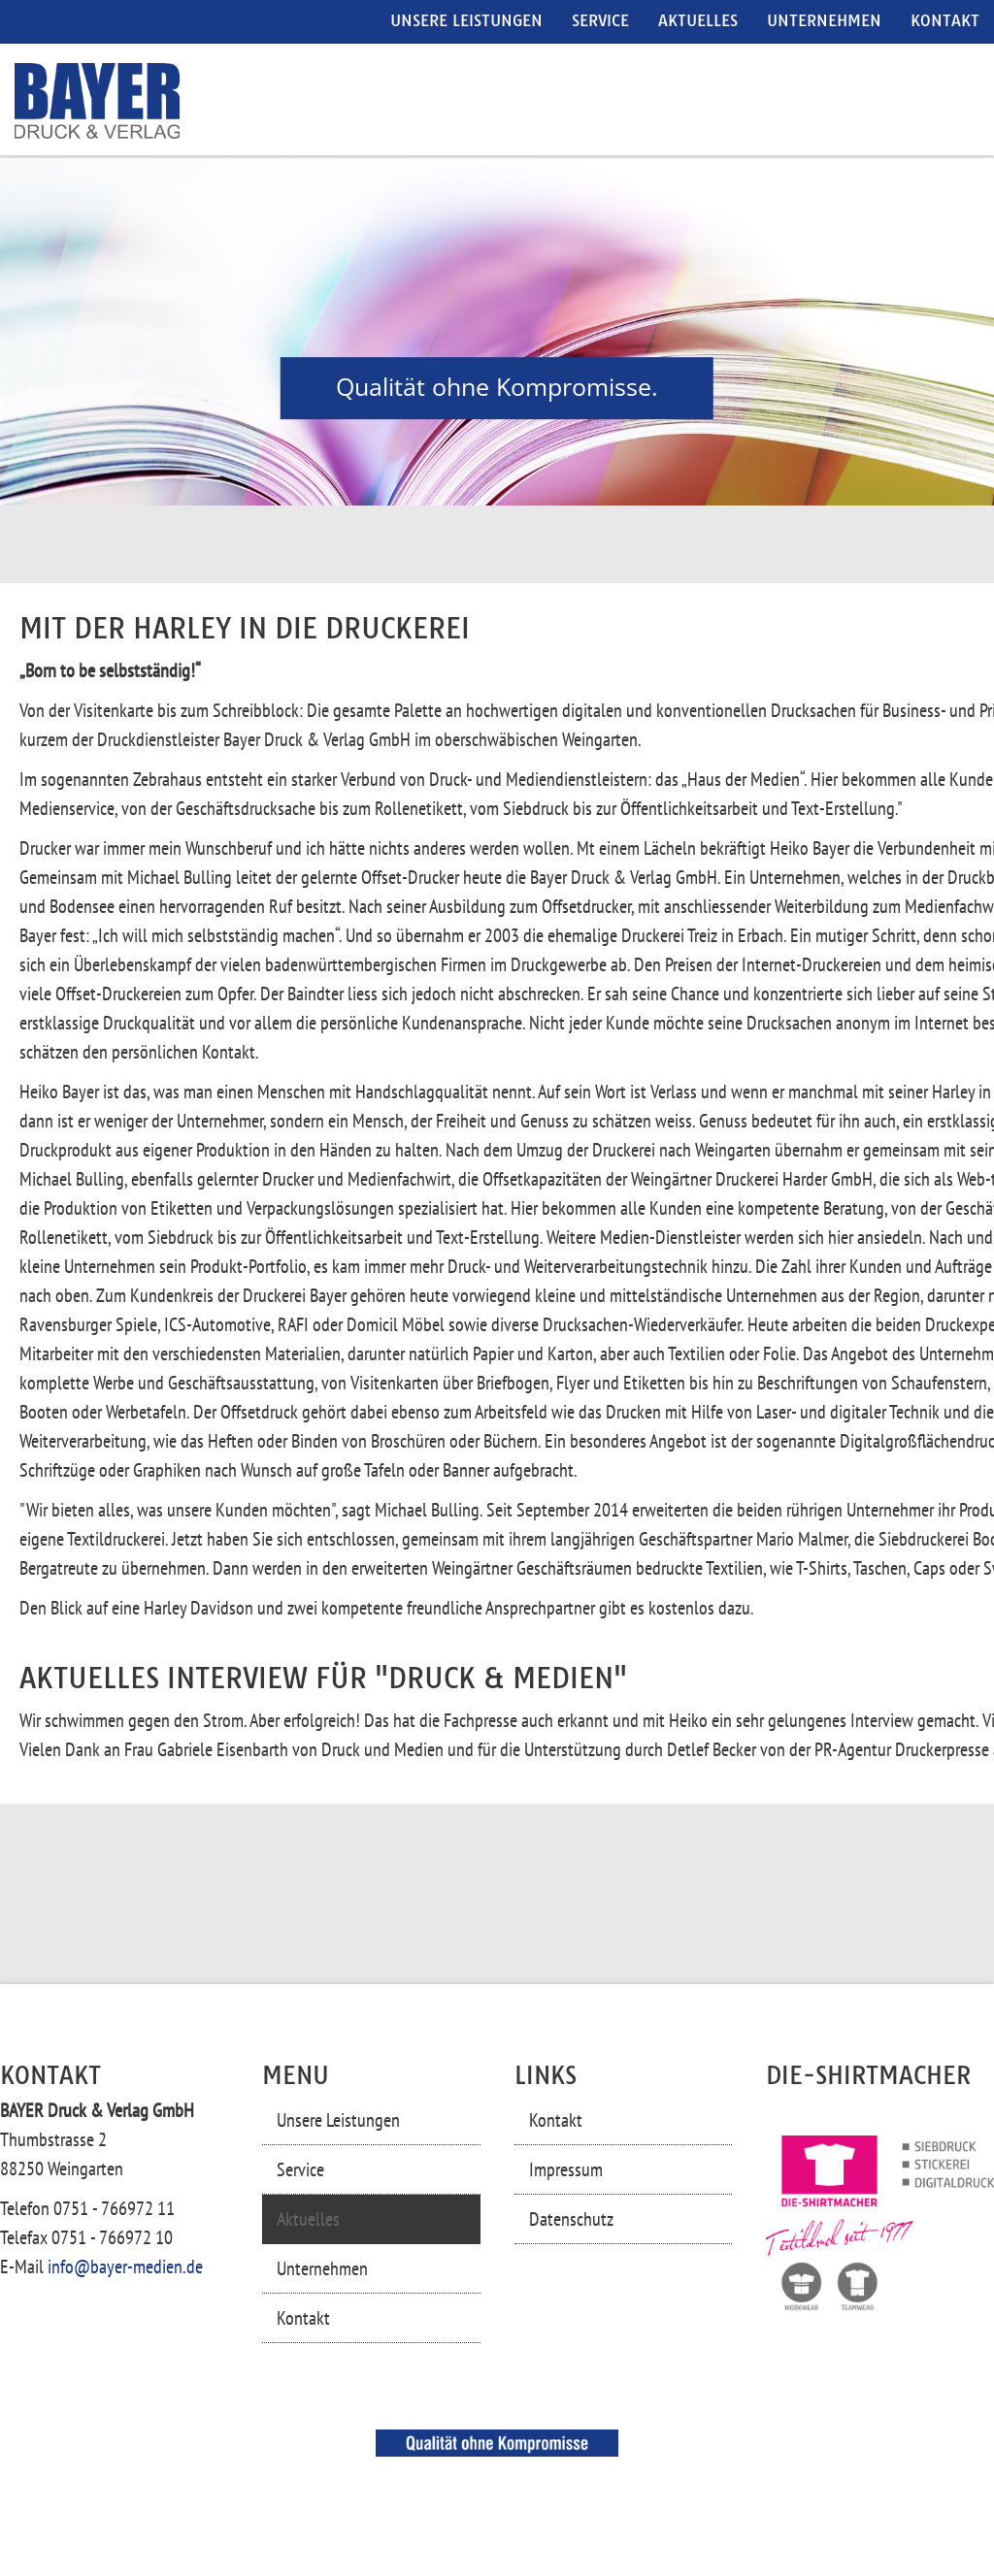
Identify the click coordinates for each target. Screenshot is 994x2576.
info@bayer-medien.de (125, 2266)
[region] (497, 331)
